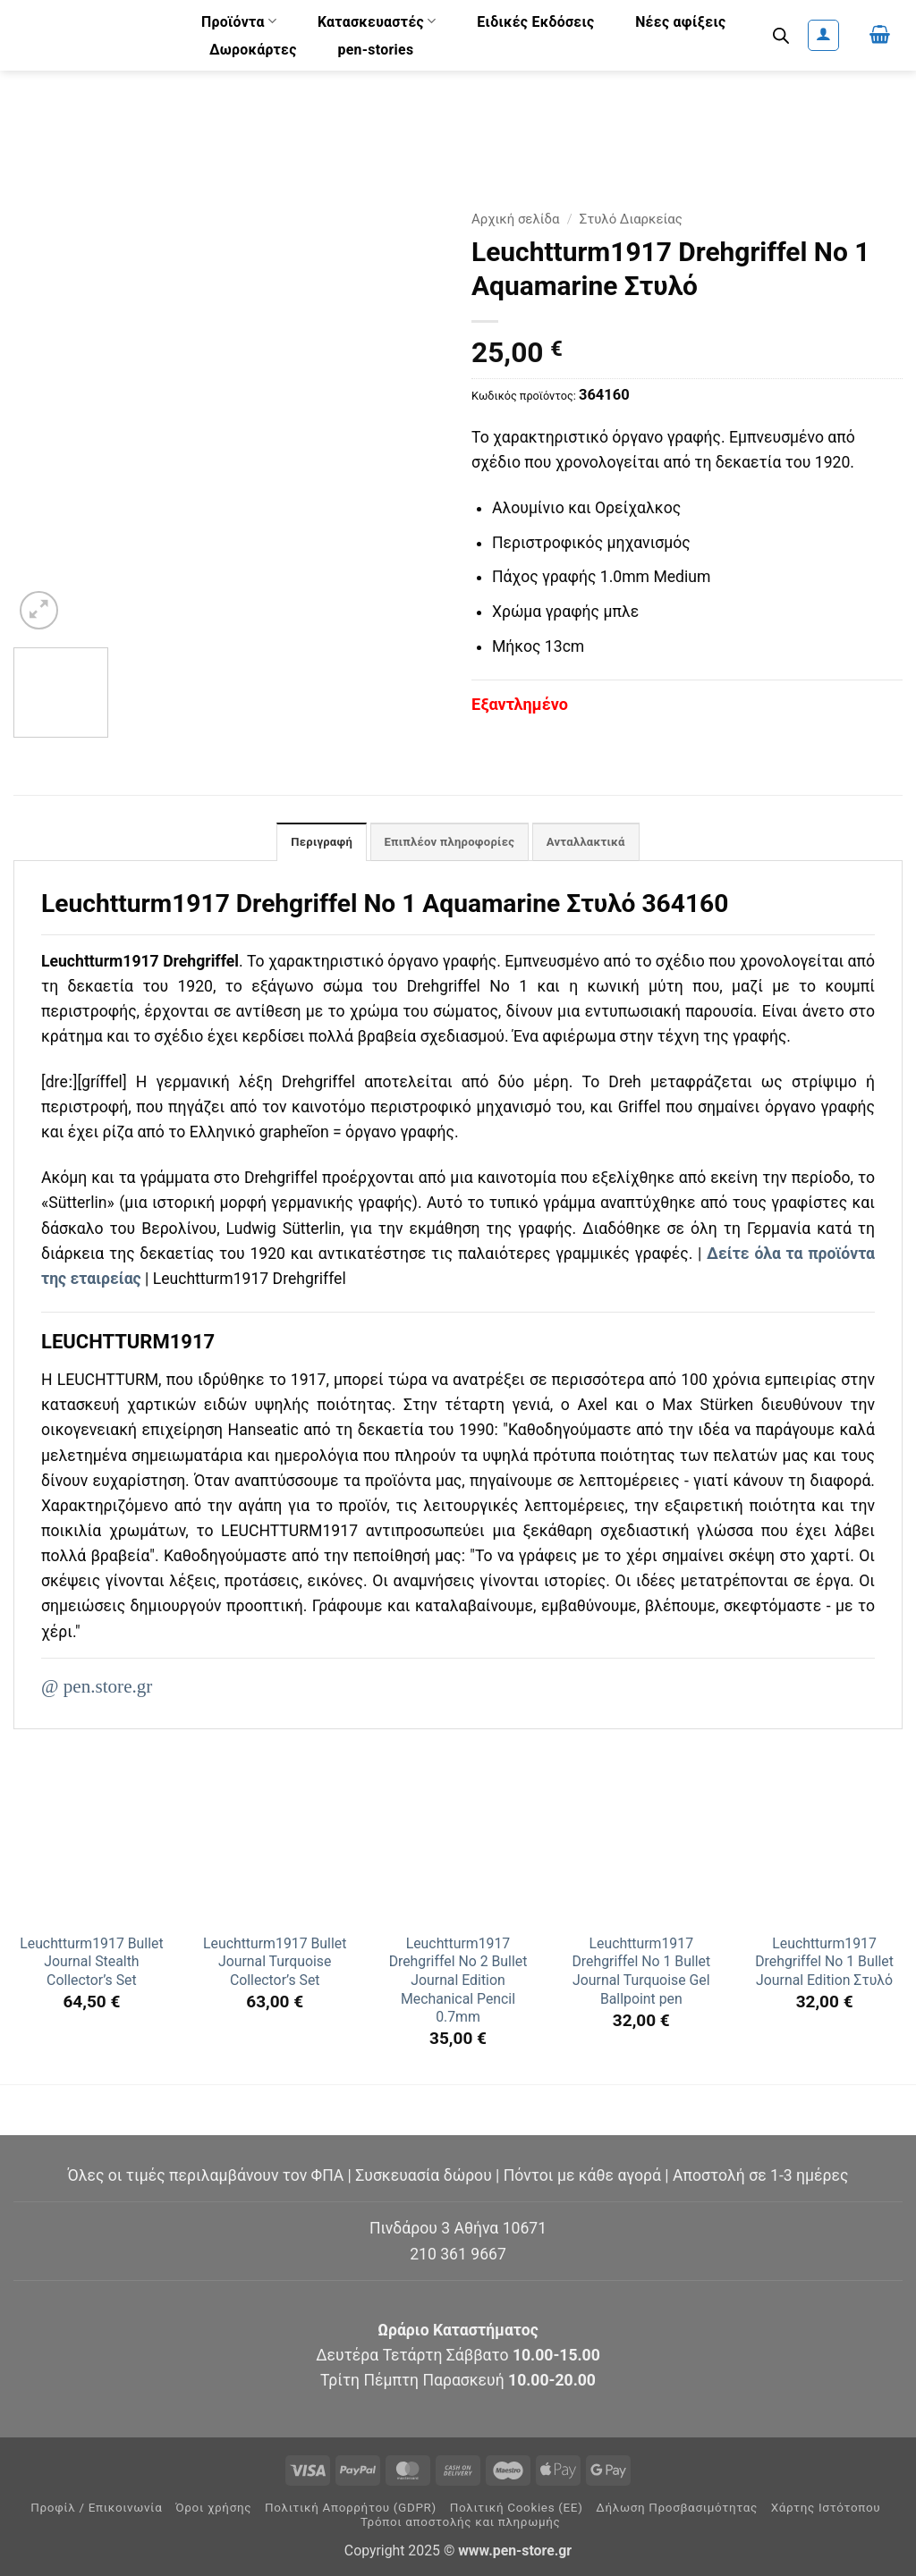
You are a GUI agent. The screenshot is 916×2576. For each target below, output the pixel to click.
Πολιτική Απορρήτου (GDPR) (351, 2509)
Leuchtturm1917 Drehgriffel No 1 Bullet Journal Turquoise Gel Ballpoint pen (641, 1973)
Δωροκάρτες (253, 49)
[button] (823, 35)
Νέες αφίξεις (680, 21)
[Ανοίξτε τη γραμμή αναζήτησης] (781, 36)
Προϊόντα (238, 21)
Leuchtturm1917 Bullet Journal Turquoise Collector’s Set (274, 1963)
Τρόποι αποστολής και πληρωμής (460, 2523)
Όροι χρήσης (213, 2509)
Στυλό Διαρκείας (631, 219)
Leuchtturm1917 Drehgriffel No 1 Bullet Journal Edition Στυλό (824, 1963)
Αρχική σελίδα (515, 219)
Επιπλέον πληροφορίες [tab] (448, 843)
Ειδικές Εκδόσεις (535, 21)
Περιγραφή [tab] (313, 843)
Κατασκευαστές (377, 21)
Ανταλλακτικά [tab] (593, 843)
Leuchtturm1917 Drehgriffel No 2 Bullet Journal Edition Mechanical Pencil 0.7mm (458, 1982)
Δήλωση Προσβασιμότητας (677, 2509)
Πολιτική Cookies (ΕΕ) (516, 2509)
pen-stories (375, 49)
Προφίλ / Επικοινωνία (96, 2509)
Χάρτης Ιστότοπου (826, 2509)
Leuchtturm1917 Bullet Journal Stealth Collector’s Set (91, 1963)
